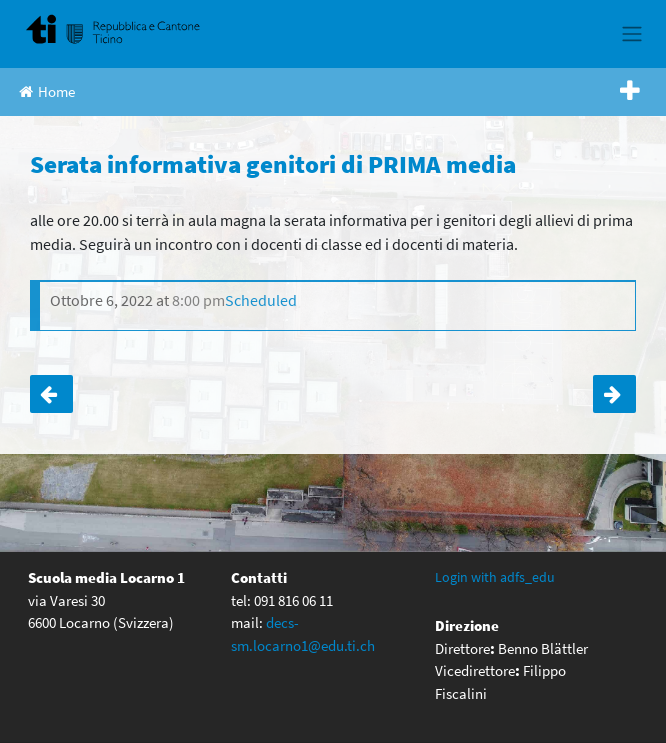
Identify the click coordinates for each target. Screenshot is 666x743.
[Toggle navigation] (631, 34)
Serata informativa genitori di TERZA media (614, 394)
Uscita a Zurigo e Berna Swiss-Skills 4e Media (51, 394)
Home (47, 91)
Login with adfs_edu (495, 577)
